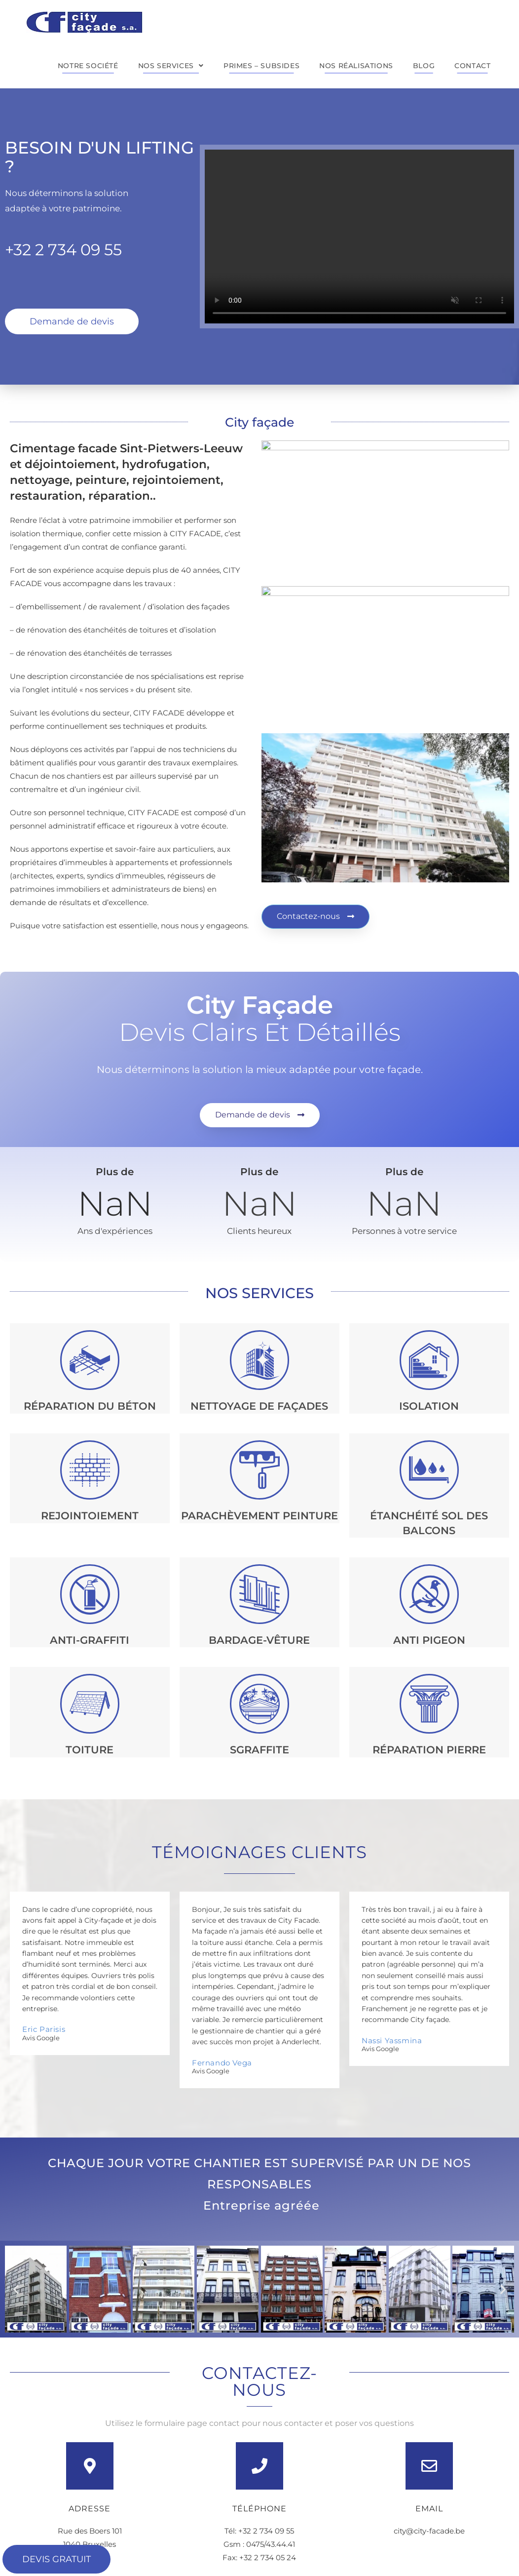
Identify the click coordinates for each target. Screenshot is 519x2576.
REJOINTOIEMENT (90, 1515)
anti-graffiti (89, 1640)
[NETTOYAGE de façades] (260, 1360)
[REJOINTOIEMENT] (90, 1470)
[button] (16, 2289)
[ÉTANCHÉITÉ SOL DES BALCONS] (429, 1470)
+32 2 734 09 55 (63, 249)
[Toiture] (90, 1704)
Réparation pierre (429, 1750)
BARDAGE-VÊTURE (259, 1640)
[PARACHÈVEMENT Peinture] (260, 1470)
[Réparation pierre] (429, 1704)
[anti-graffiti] (90, 1594)
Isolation (429, 1406)
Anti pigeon (429, 1640)
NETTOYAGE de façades (259, 1406)
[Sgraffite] (260, 1704)
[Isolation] (429, 1360)
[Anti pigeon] (429, 1594)
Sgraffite (259, 1750)
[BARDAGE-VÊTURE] (260, 1594)
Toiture (89, 1750)
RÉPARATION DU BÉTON (90, 1406)
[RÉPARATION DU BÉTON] (90, 1360)
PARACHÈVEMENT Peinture (259, 1515)
